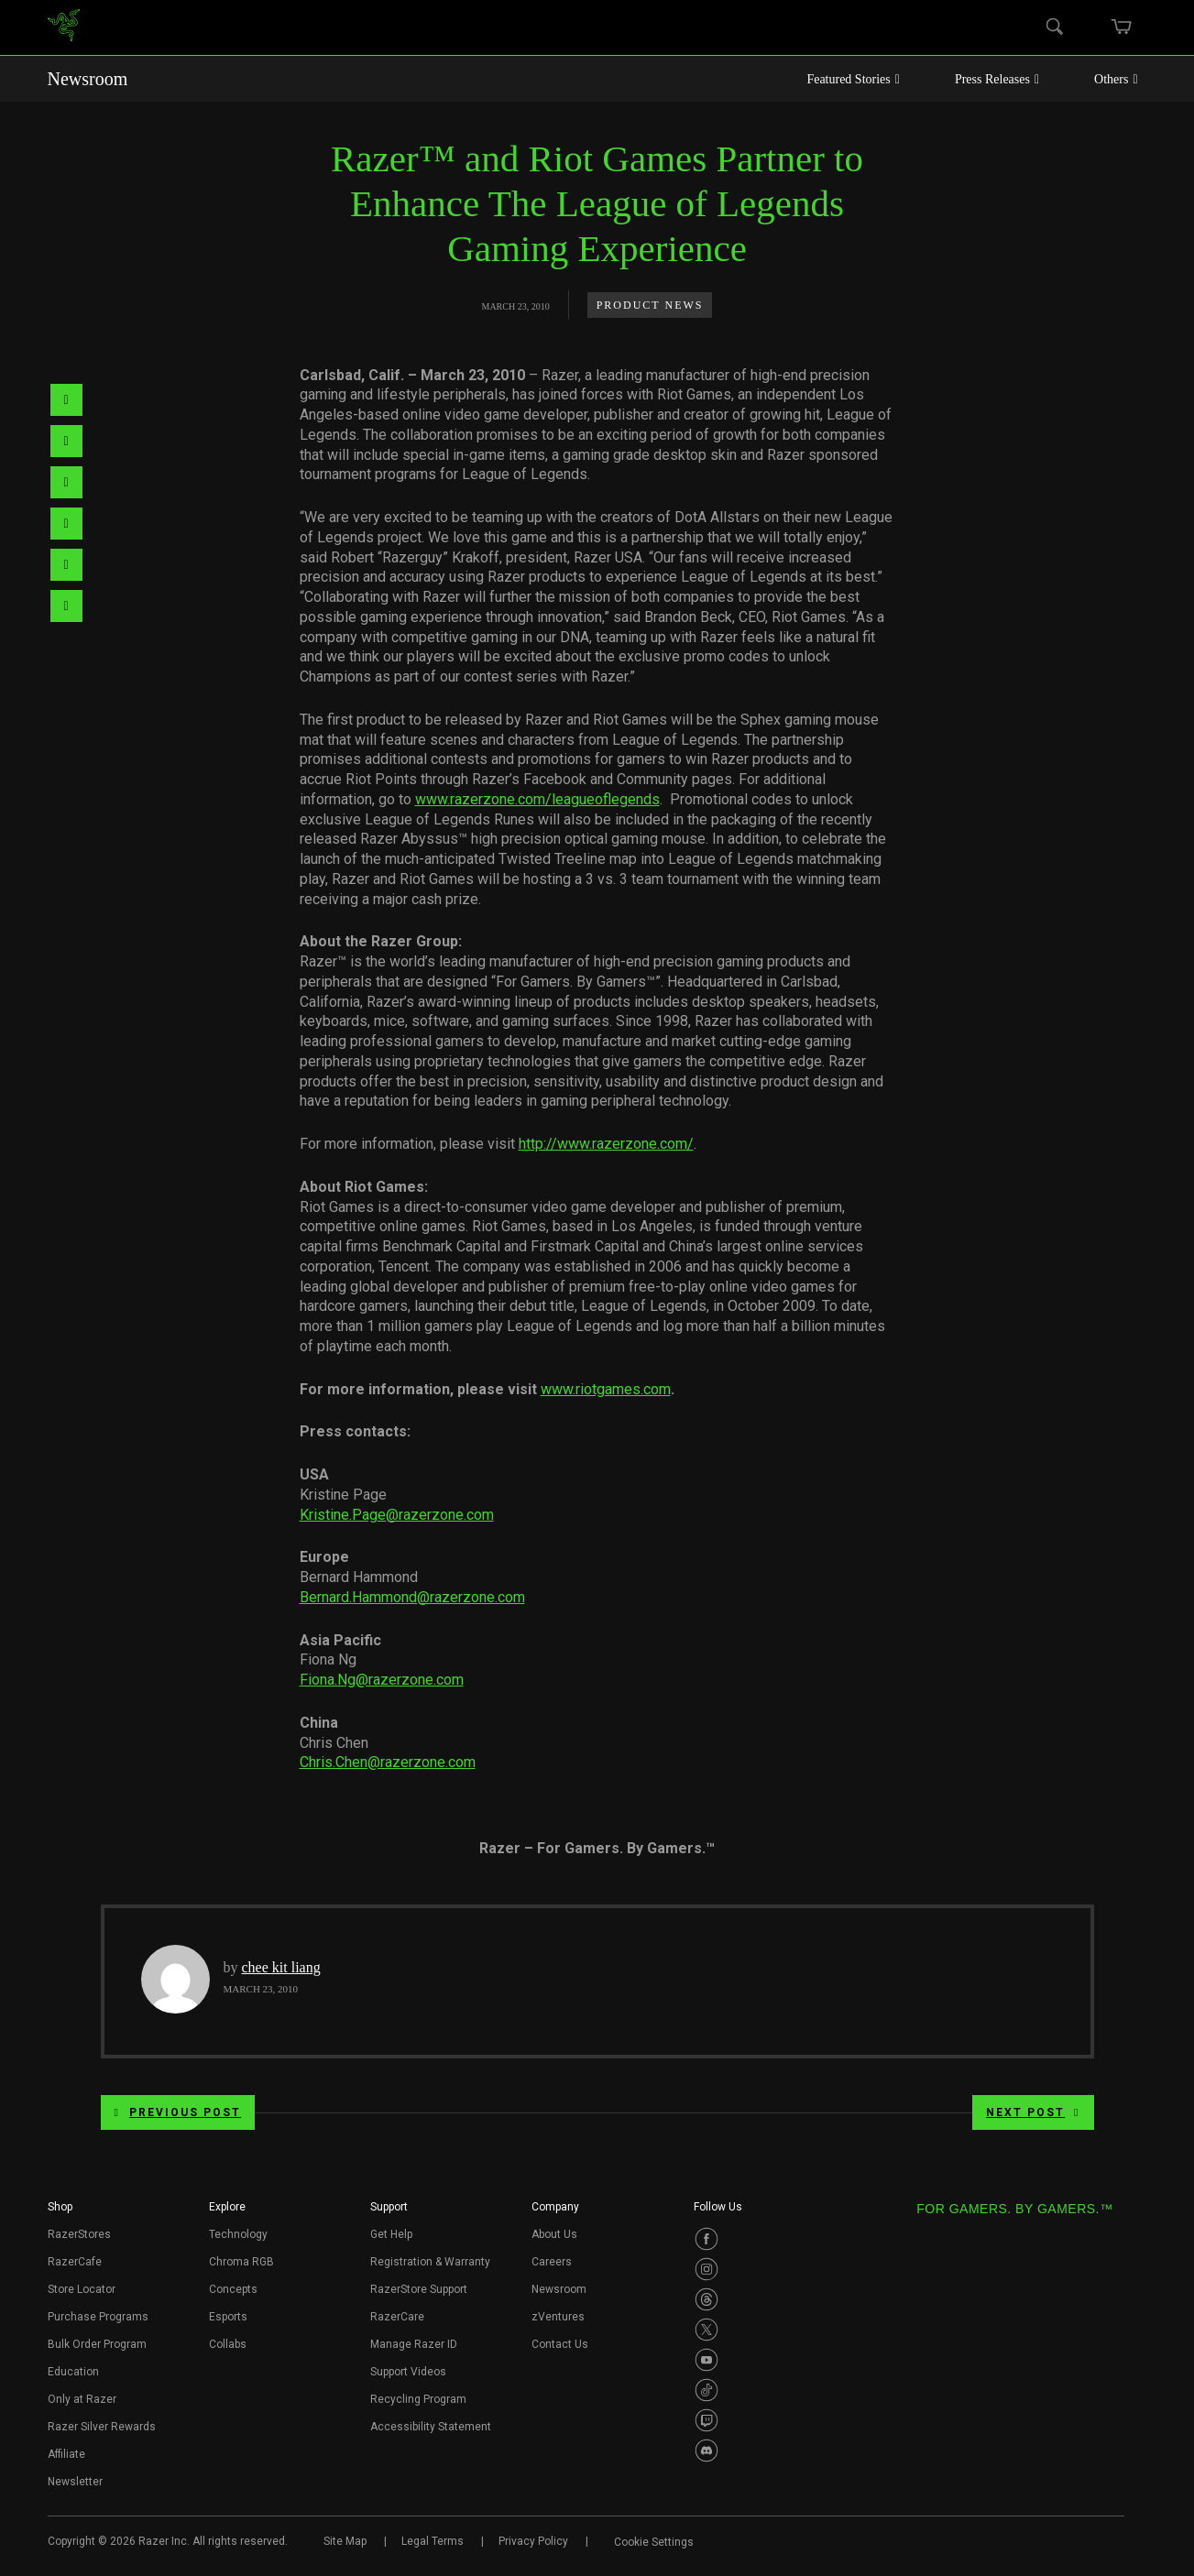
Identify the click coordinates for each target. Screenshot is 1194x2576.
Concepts (233, 2289)
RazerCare (397, 2316)
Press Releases (997, 79)
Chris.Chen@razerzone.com (388, 1762)
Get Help (391, 2234)
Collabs (227, 2344)
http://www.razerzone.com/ (606, 1143)
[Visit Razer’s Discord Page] (706, 2450)
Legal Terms (432, 2541)
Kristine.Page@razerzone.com (397, 1514)
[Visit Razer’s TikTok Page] (706, 2390)
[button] (60, 2212)
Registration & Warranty (430, 2261)
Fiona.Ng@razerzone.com (382, 1679)
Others (1115, 79)
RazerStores (79, 2234)
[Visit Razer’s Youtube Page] (706, 2360)
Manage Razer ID (413, 2344)
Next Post (1032, 2112)
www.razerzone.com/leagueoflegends (537, 799)
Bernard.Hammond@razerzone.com (412, 1597)
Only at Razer (82, 2399)
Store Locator (81, 2289)
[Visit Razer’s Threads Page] (706, 2299)
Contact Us (559, 2344)
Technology (238, 2234)
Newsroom (88, 79)
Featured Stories (853, 79)
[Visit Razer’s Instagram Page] (706, 2269)
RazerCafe (75, 2261)
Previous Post (178, 2112)
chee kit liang (281, 1967)
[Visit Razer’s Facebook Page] (706, 2239)
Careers (551, 2261)
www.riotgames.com (606, 1389)
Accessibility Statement (430, 2426)
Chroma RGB (241, 2261)
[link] (64, 28)
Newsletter (75, 2481)
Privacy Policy (533, 2541)
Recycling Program (418, 2399)
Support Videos (408, 2371)
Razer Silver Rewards (102, 2426)
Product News (650, 305)
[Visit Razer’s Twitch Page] (706, 2420)
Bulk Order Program (97, 2344)
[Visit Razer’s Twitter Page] (706, 2329)
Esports (228, 2316)
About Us (554, 2234)
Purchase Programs (98, 2316)
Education (73, 2371)
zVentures (558, 2316)
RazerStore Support (418, 2289)
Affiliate (66, 2454)
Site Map (345, 2541)
